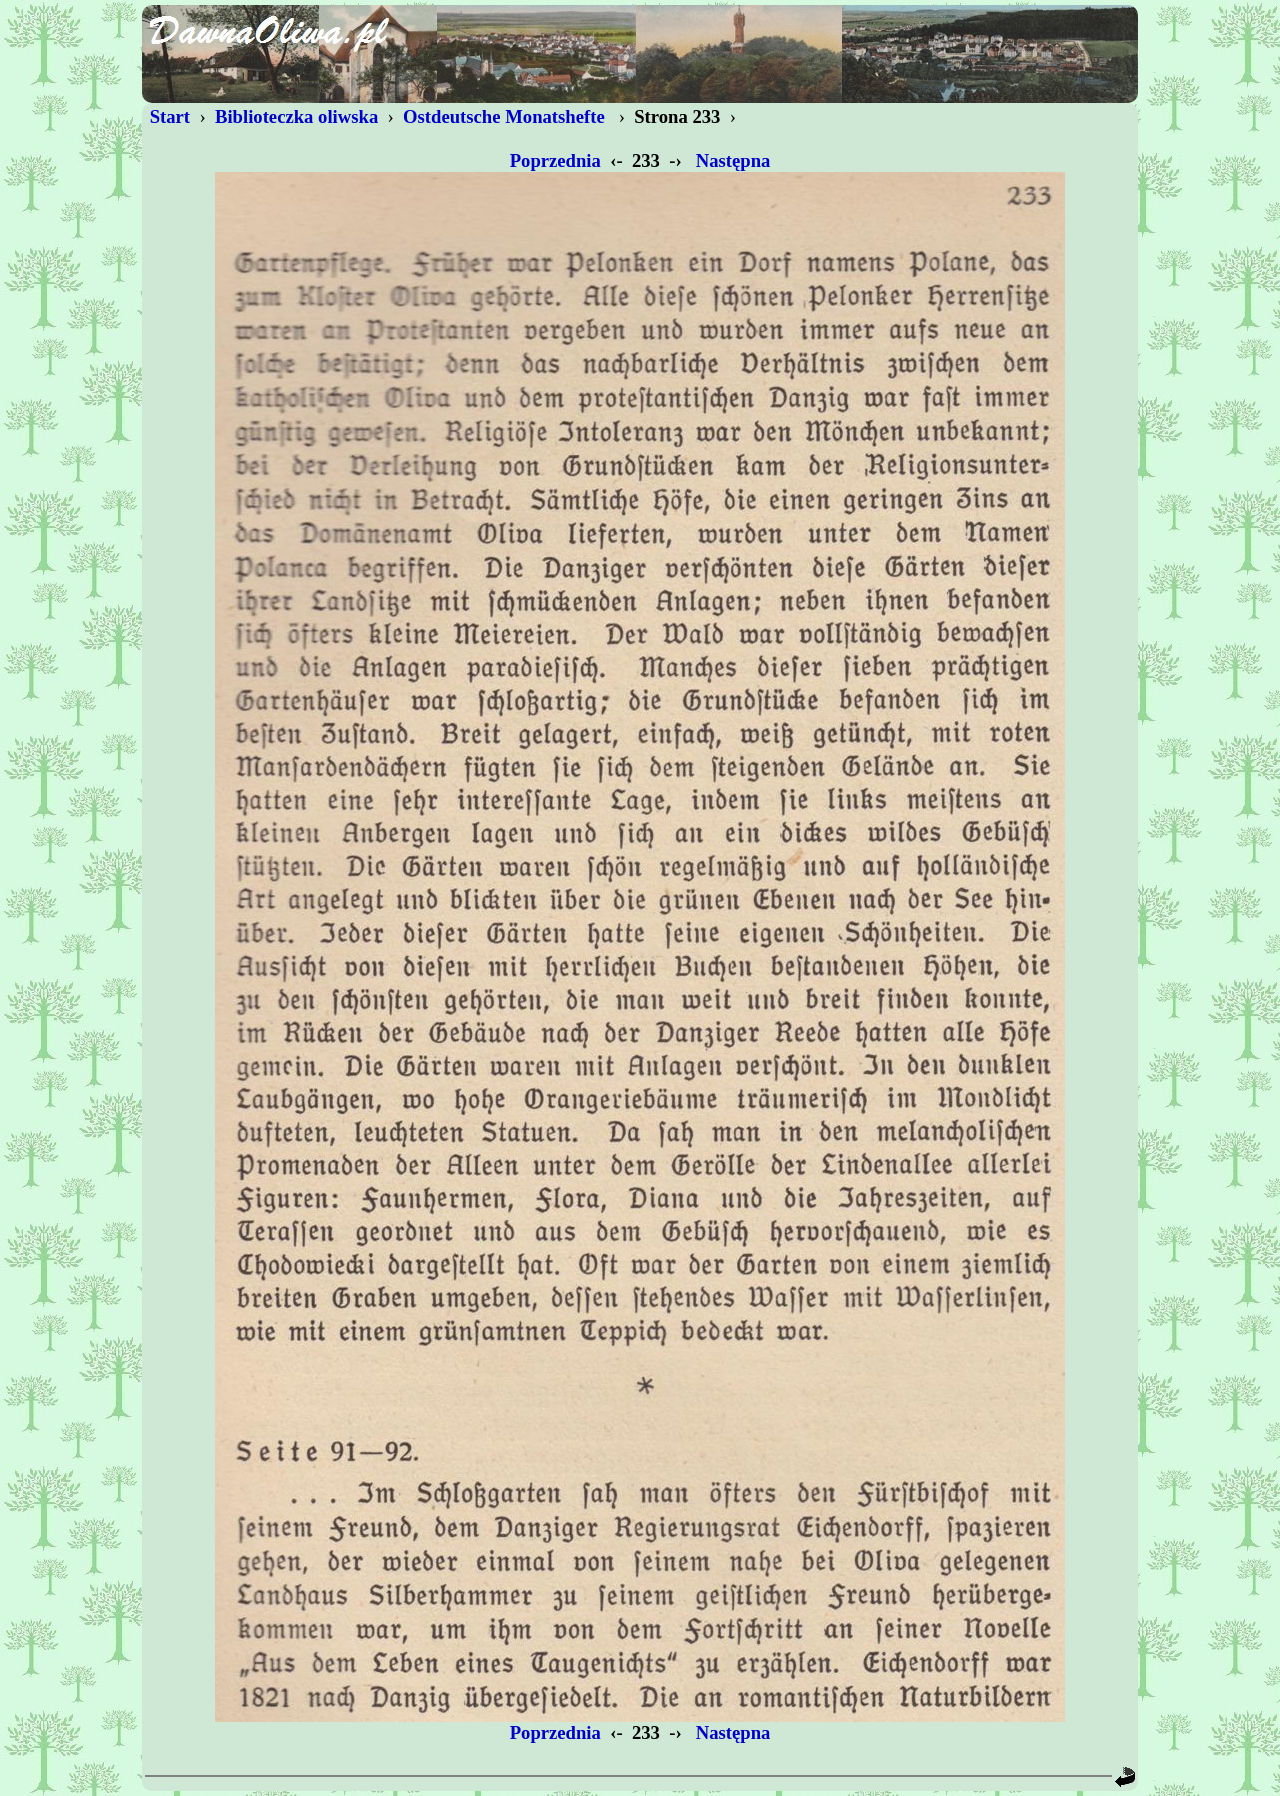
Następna (733, 160)
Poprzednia (555, 160)
